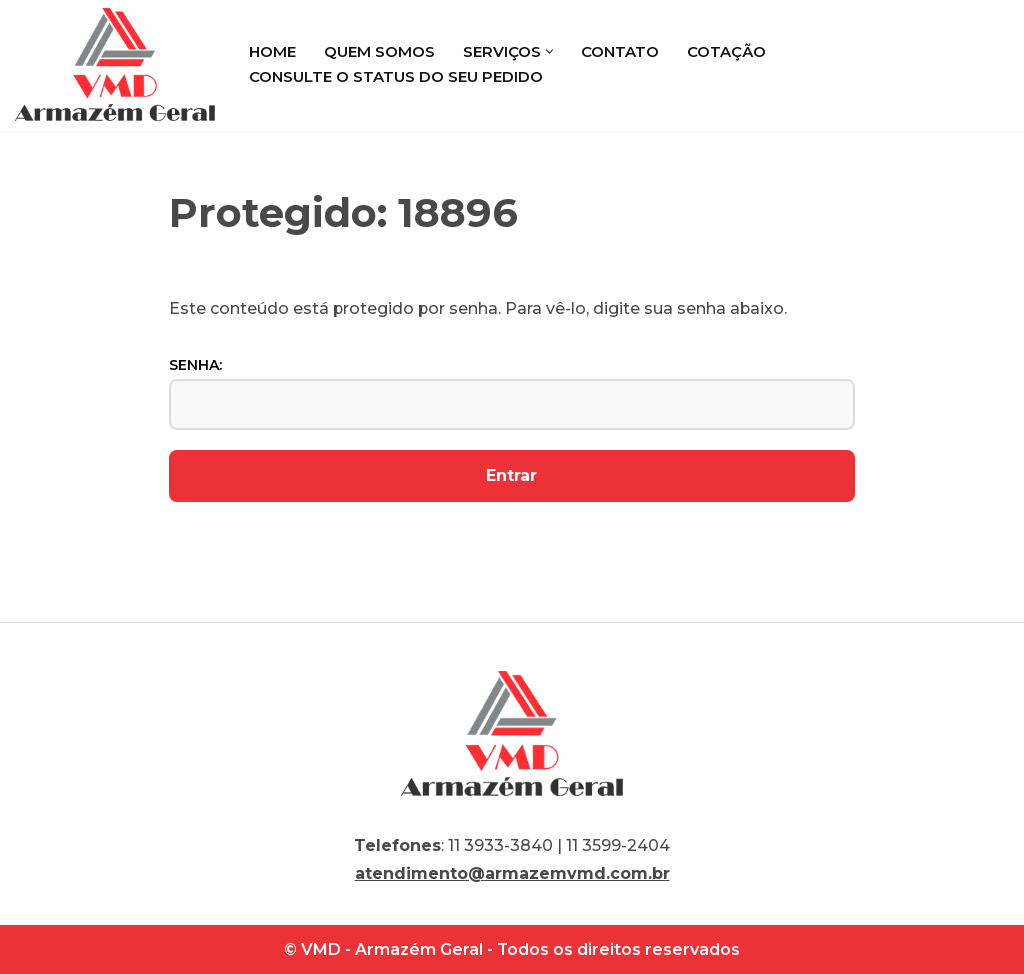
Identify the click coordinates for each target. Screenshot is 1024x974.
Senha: (512, 393)
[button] (549, 51)
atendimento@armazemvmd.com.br (512, 873)
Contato (620, 51)
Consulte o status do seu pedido (396, 76)
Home (272, 51)
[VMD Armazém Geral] (115, 64)
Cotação (726, 51)
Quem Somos (379, 51)
